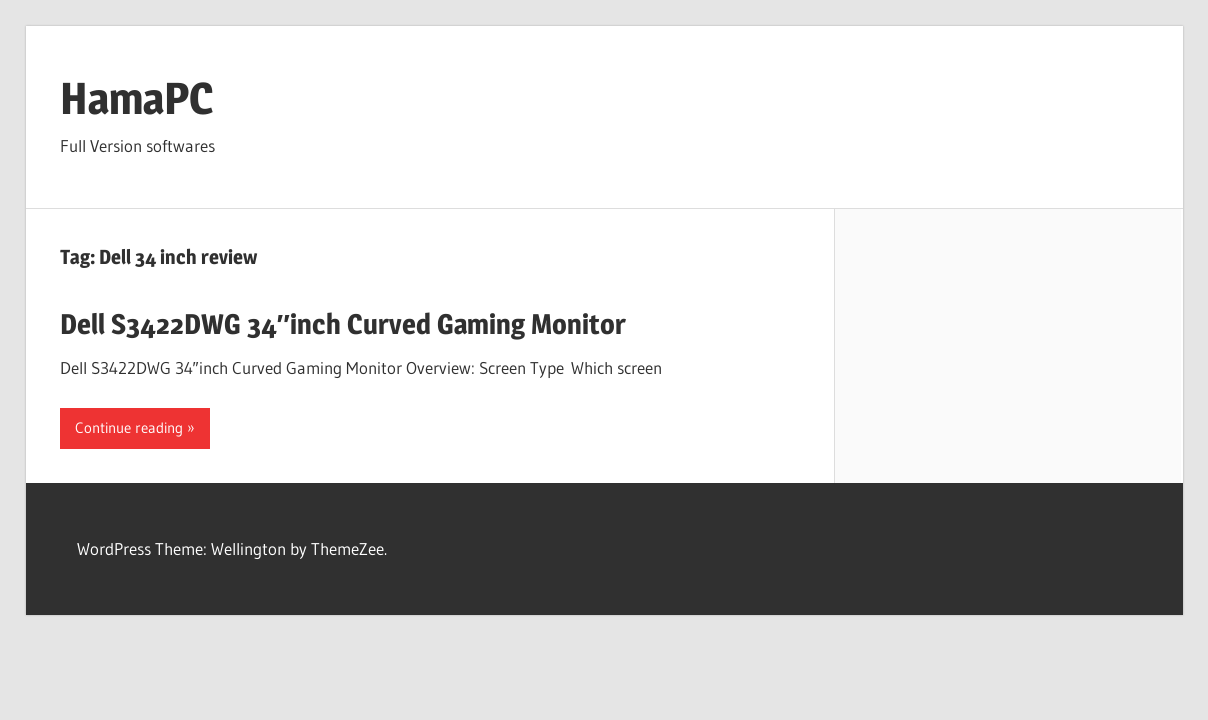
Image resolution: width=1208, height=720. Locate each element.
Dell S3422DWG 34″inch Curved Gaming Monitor (343, 324)
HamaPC (136, 98)
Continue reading (129, 427)
